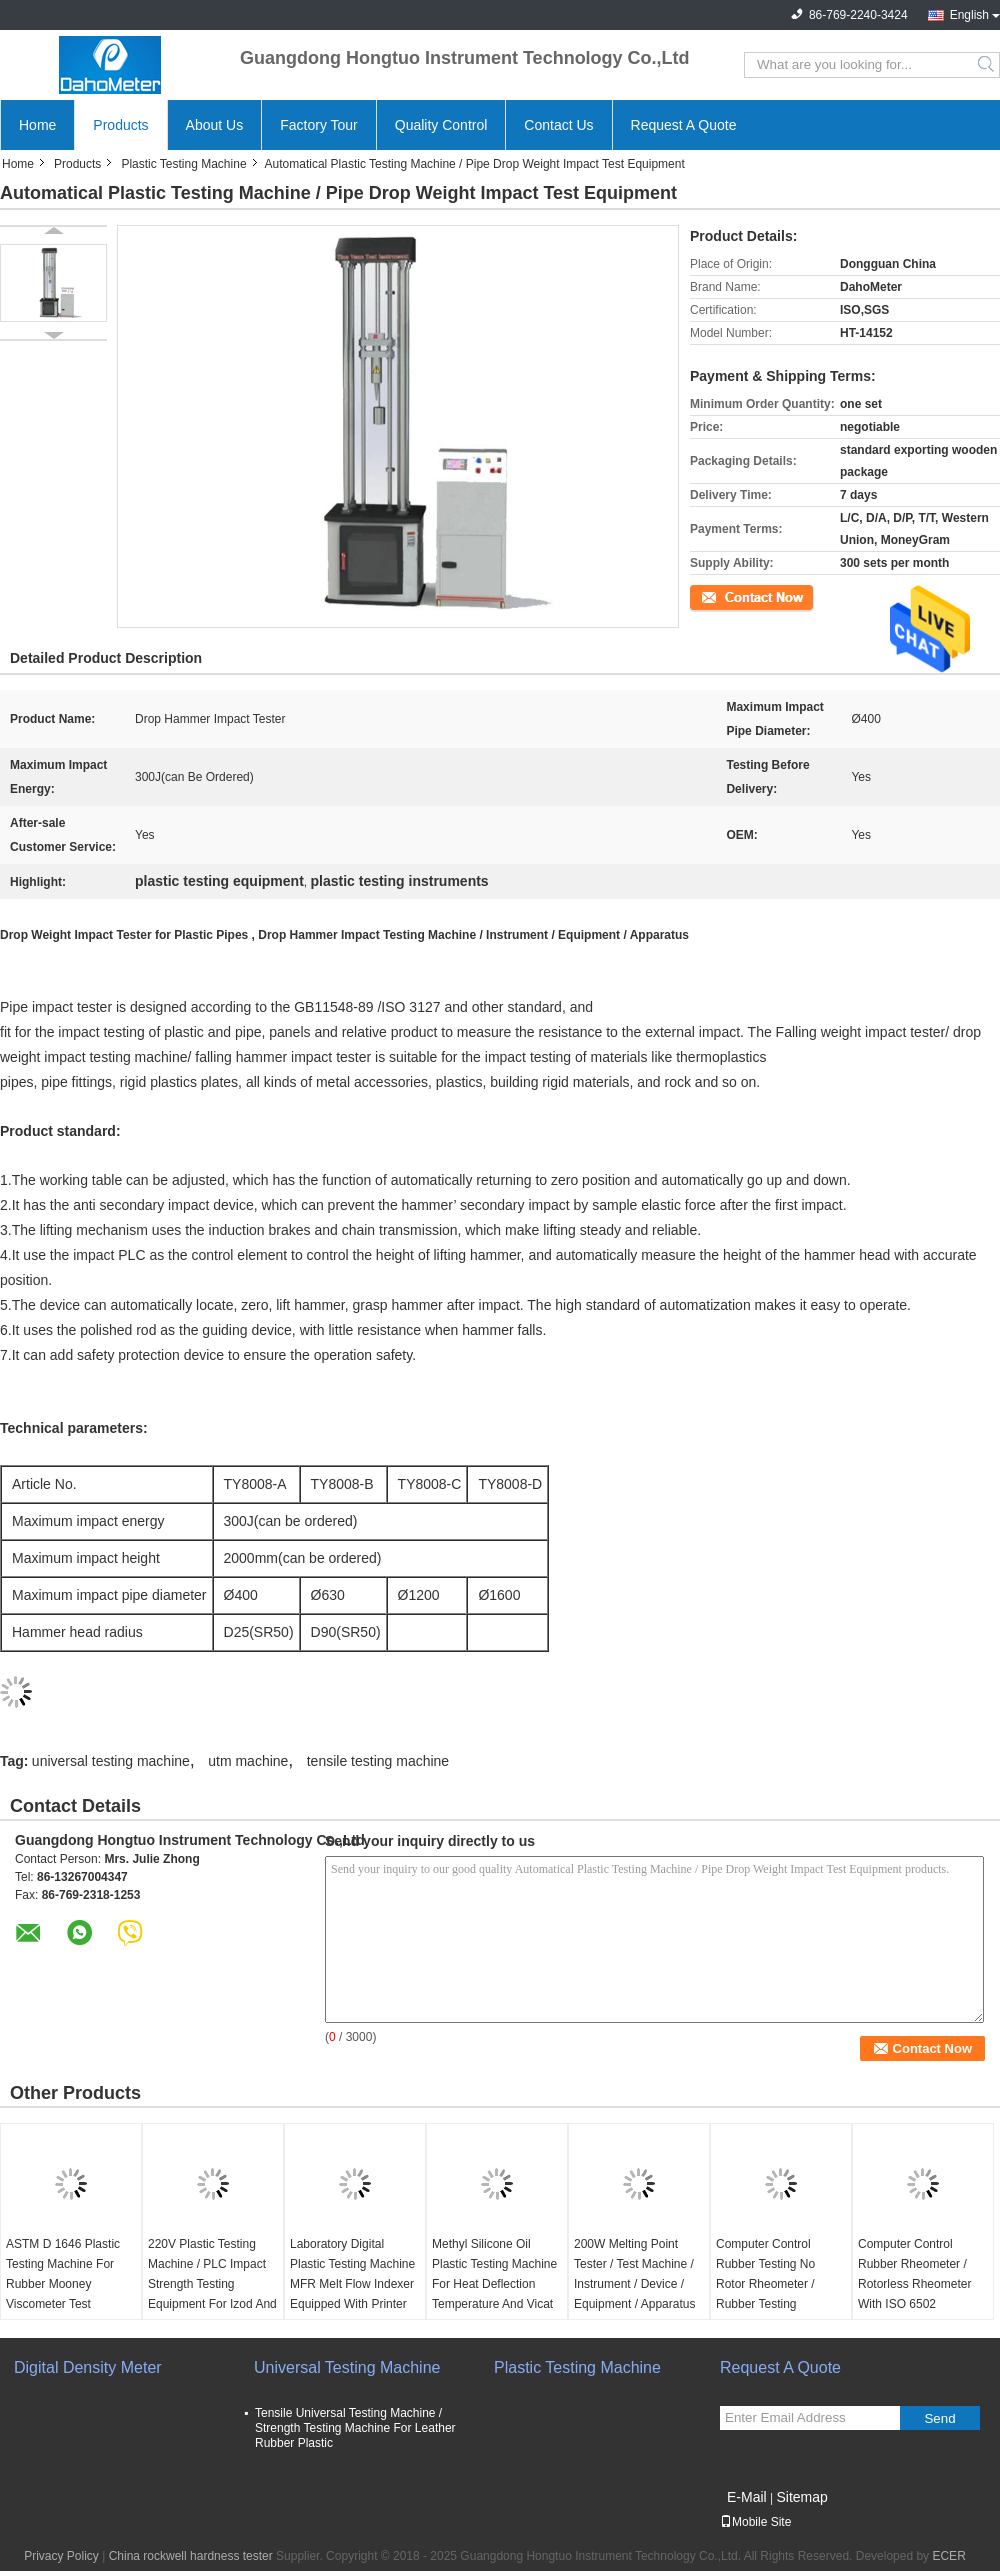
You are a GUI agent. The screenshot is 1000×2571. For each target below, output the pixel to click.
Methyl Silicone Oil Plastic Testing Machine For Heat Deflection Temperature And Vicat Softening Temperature (494, 2284)
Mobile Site (755, 2522)
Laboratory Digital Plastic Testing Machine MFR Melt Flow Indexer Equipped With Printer (352, 2274)
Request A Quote (684, 125)
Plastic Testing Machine (183, 164)
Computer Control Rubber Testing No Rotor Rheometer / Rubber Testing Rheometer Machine (770, 2284)
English (969, 15)
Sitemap (801, 2497)
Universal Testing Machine (347, 2367)
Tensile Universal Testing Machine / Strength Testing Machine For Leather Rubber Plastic (355, 2428)
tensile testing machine (378, 1761)
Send (939, 2418)
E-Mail (747, 2497)
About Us (215, 125)
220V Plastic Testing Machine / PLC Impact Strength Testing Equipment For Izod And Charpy (212, 2284)
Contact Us (558, 125)
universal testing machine (111, 1761)
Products (120, 125)
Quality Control (441, 125)
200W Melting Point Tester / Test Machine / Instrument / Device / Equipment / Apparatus (634, 2274)
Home (37, 125)
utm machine (248, 1761)
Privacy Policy (61, 2556)
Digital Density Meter (88, 2367)
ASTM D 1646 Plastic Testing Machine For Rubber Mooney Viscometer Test (63, 2274)
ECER (948, 2556)
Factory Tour (319, 125)
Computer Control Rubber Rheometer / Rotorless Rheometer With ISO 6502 (914, 2274)
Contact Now (724, 596)
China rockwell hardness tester (191, 2556)
